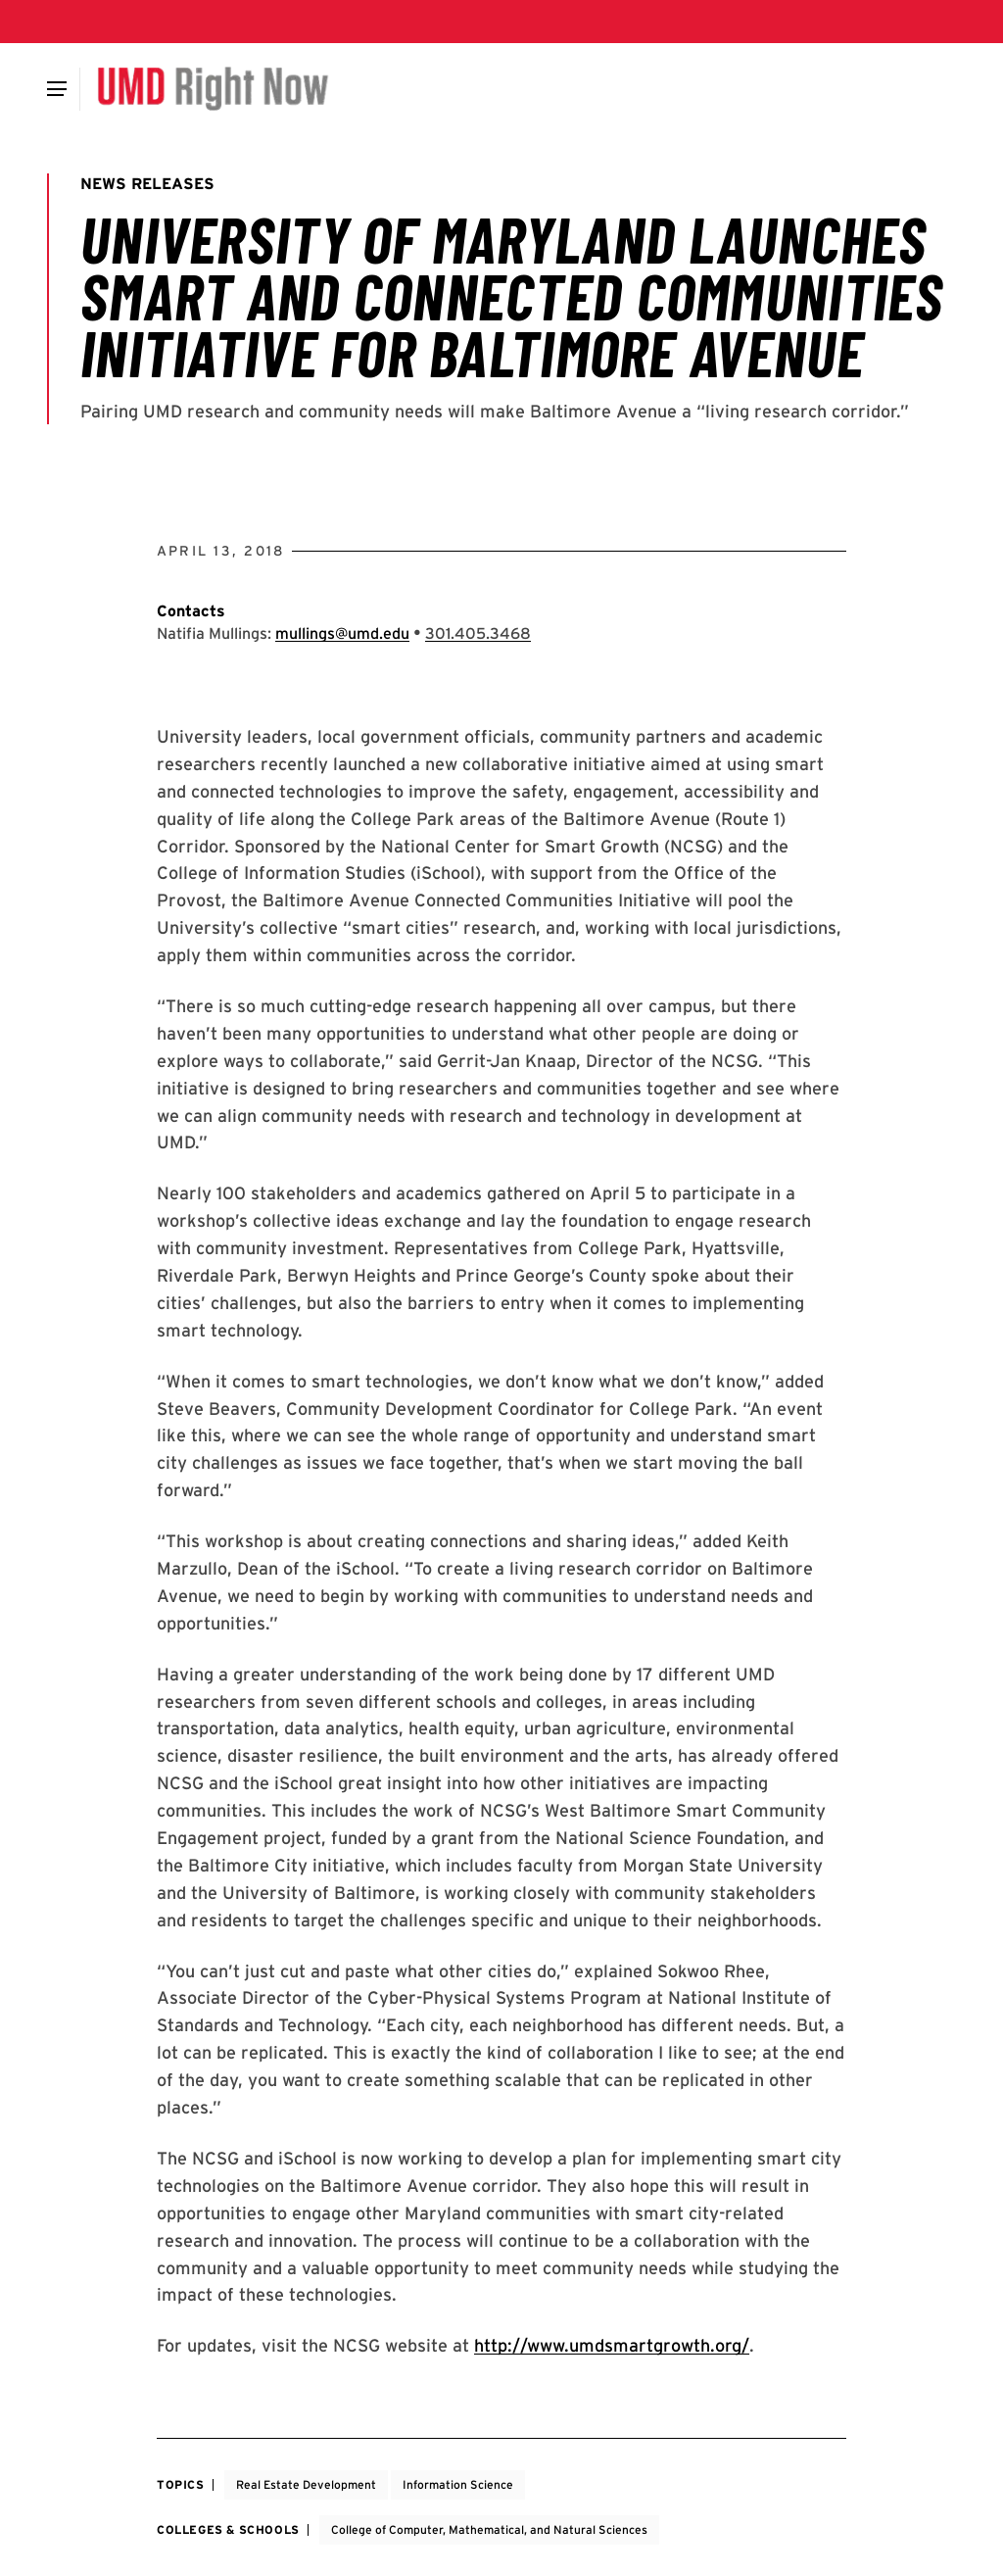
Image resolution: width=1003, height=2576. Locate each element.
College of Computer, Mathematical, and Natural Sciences (489, 2529)
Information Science (458, 2484)
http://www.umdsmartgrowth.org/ (611, 2345)
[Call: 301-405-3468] (478, 633)
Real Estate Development (306, 2484)
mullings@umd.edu (342, 633)
